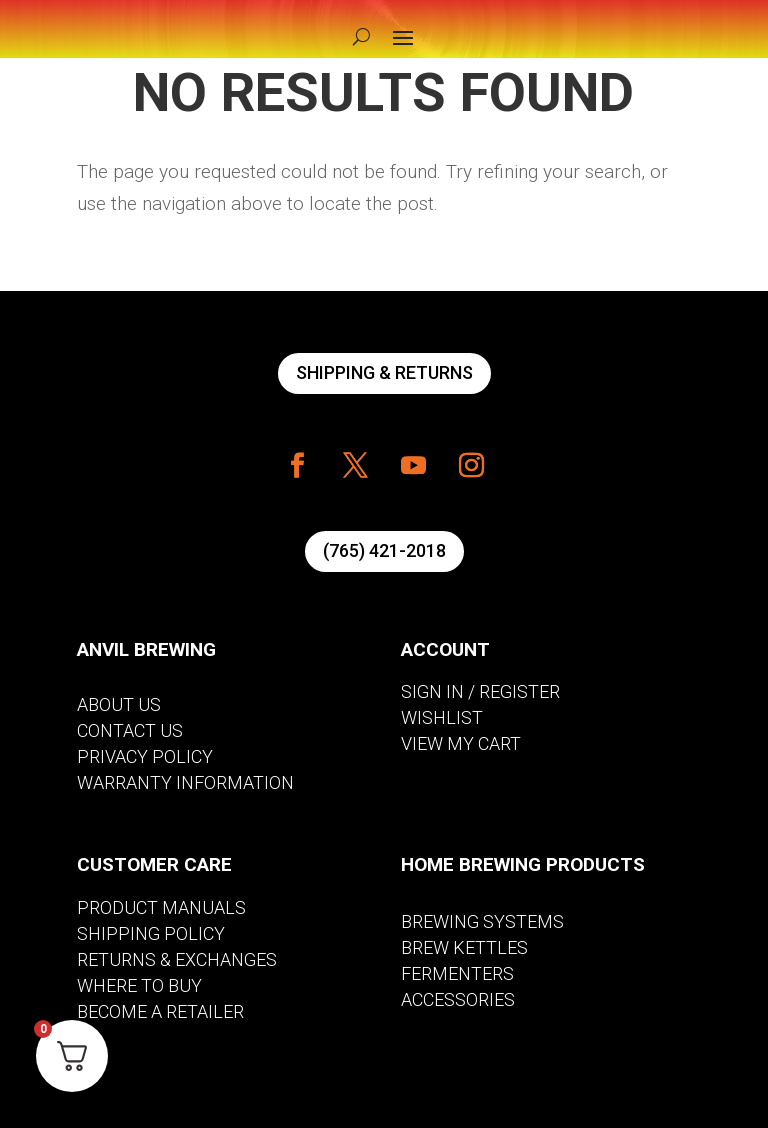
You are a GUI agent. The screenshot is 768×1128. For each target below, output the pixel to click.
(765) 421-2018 (384, 550)
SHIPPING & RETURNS (384, 372)
